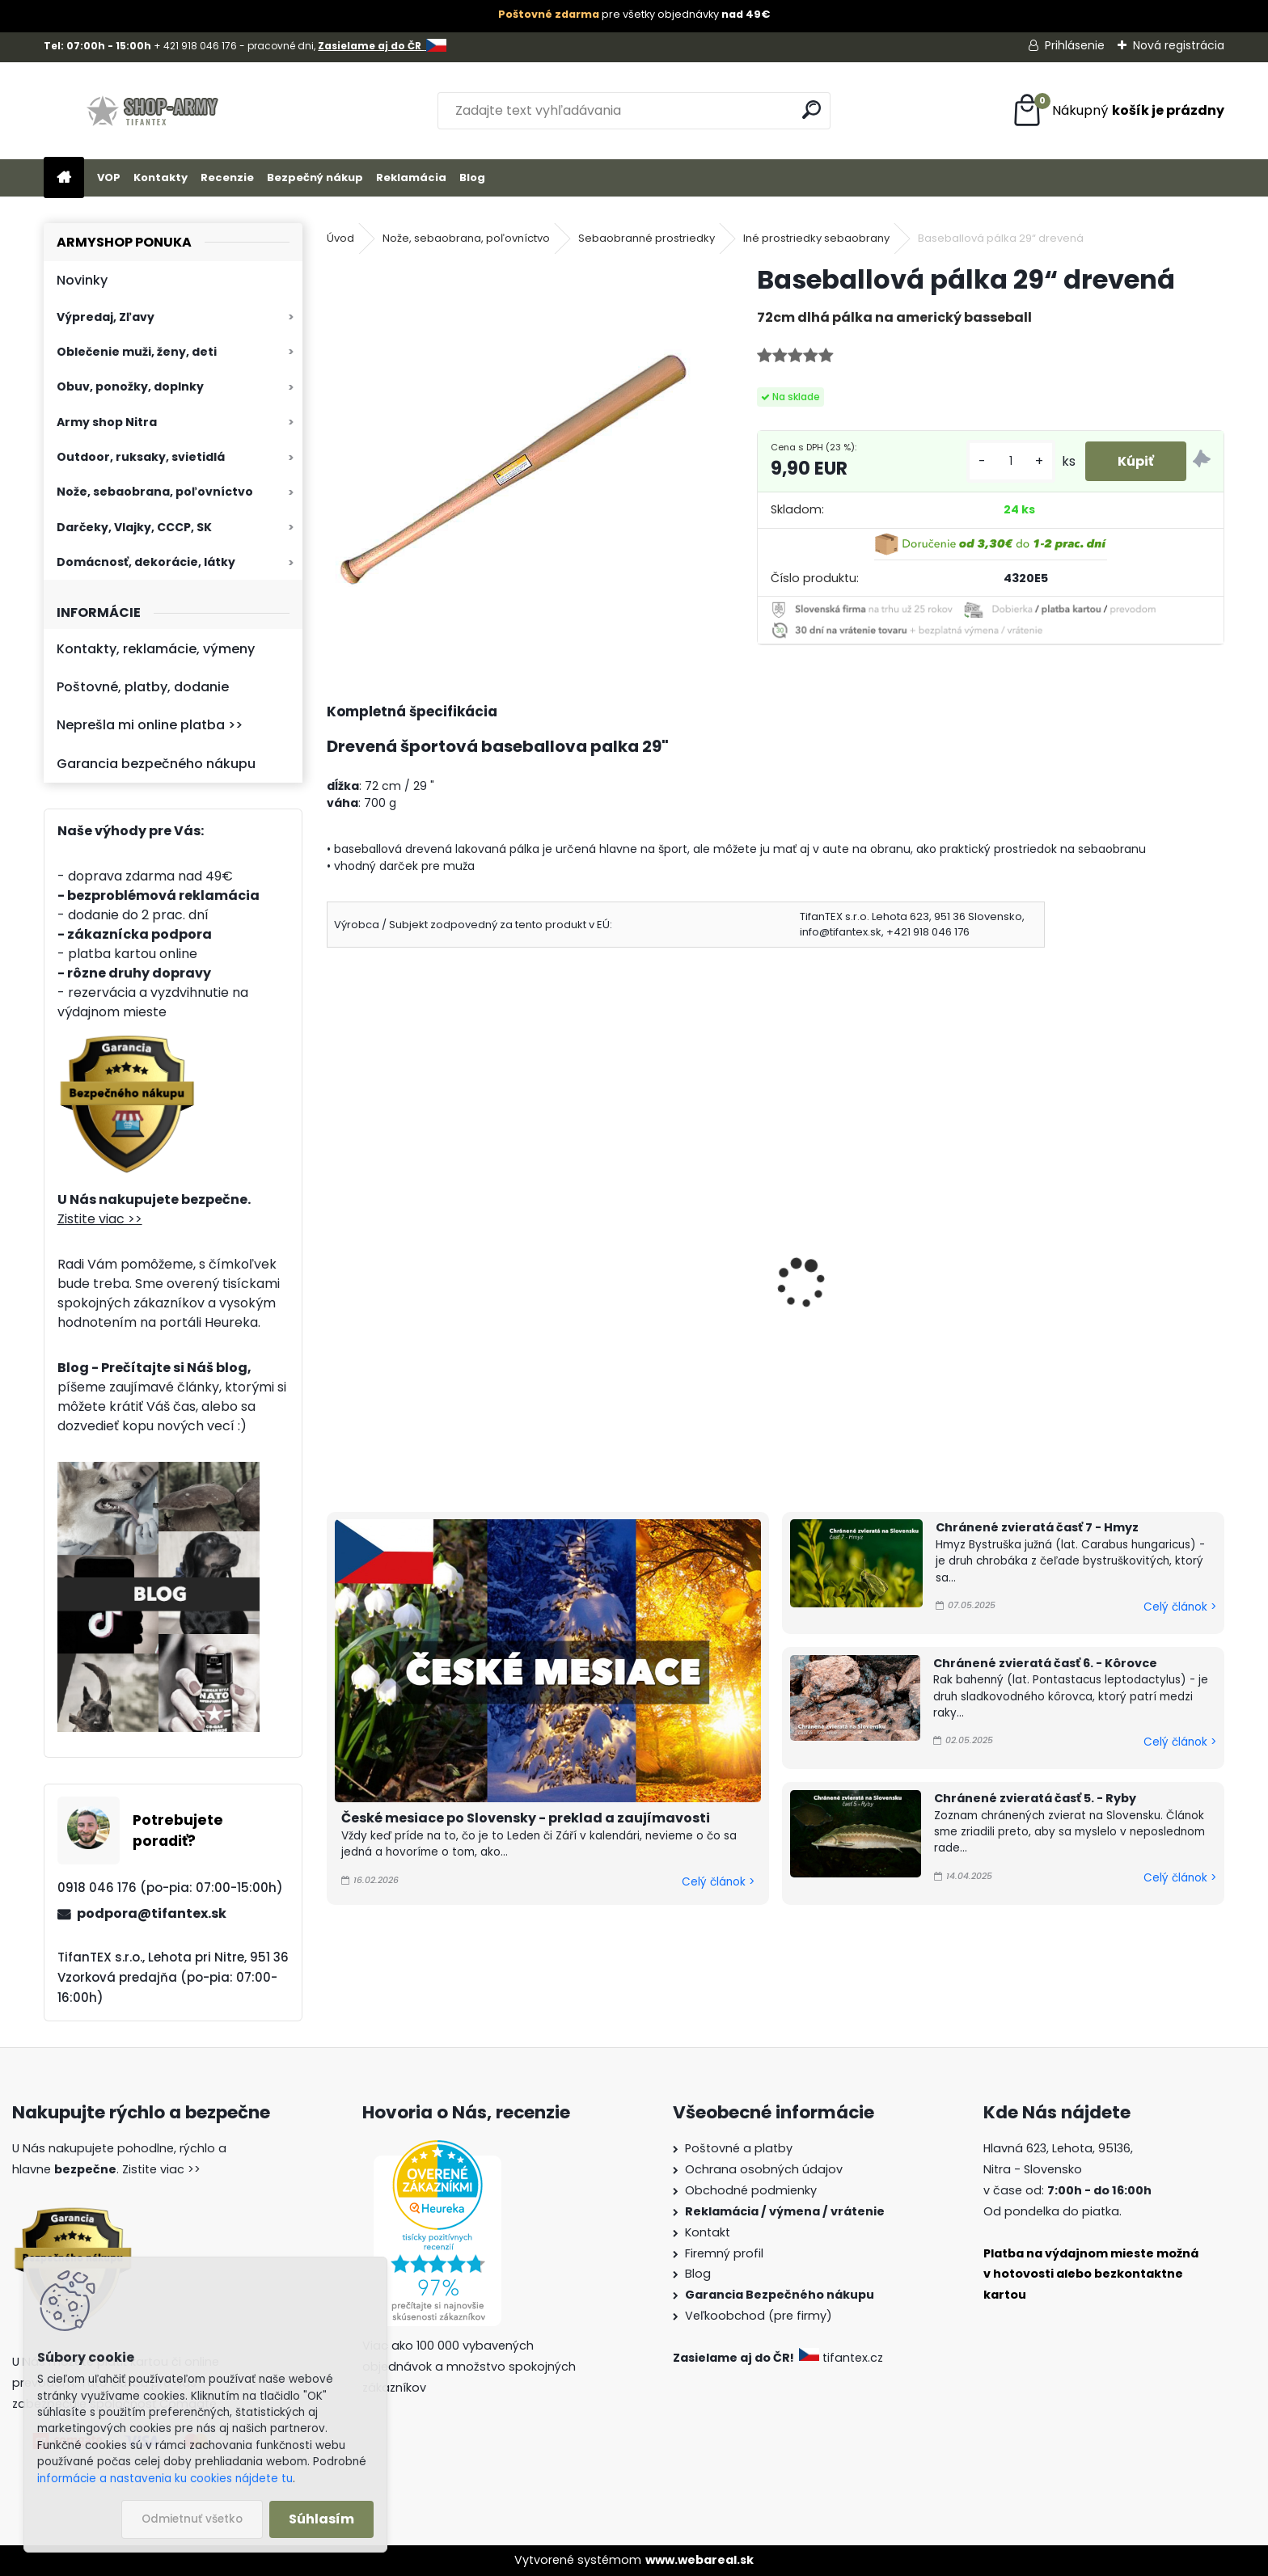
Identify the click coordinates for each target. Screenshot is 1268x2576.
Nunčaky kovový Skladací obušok (418, 1303)
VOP (108, 177)
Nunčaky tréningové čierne (876, 1278)
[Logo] (155, 110)
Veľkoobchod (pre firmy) (758, 2316)
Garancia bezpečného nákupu (156, 763)
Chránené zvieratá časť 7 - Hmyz (1037, 1527)
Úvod (340, 238)
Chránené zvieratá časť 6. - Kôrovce (1045, 1663)
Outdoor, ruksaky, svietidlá (141, 457)
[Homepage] (64, 178)
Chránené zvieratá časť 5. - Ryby (1035, 1798)
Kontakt (707, 2232)
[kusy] (1010, 461)
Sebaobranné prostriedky (646, 238)
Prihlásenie (1075, 45)
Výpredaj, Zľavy (105, 317)
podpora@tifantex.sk (151, 1913)
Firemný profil (724, 2253)
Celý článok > (718, 1882)
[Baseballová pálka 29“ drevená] (515, 451)
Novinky (82, 280)
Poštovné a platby (738, 2148)
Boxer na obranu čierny (637, 1278)
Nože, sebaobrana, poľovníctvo (155, 492)
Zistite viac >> (99, 1219)
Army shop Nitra (107, 422)
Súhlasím (321, 2519)
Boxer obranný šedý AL (1091, 1278)
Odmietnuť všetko (192, 2519)
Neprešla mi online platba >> (150, 725)
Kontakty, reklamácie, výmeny (156, 649)
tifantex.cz (842, 2358)
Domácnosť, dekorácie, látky (146, 562)
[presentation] (334, 1260)
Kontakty (160, 177)
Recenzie (227, 177)
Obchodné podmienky (751, 2190)
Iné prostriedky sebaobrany (816, 238)
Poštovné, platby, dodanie (143, 687)
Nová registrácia (1178, 45)
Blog (472, 177)
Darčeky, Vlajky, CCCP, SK (134, 527)
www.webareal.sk (699, 2560)
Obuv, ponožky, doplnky (130, 386)
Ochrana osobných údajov (764, 2169)
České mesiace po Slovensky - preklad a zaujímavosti (525, 1818)
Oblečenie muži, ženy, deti (137, 352)
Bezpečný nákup (315, 177)
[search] (811, 109)
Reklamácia (411, 177)
